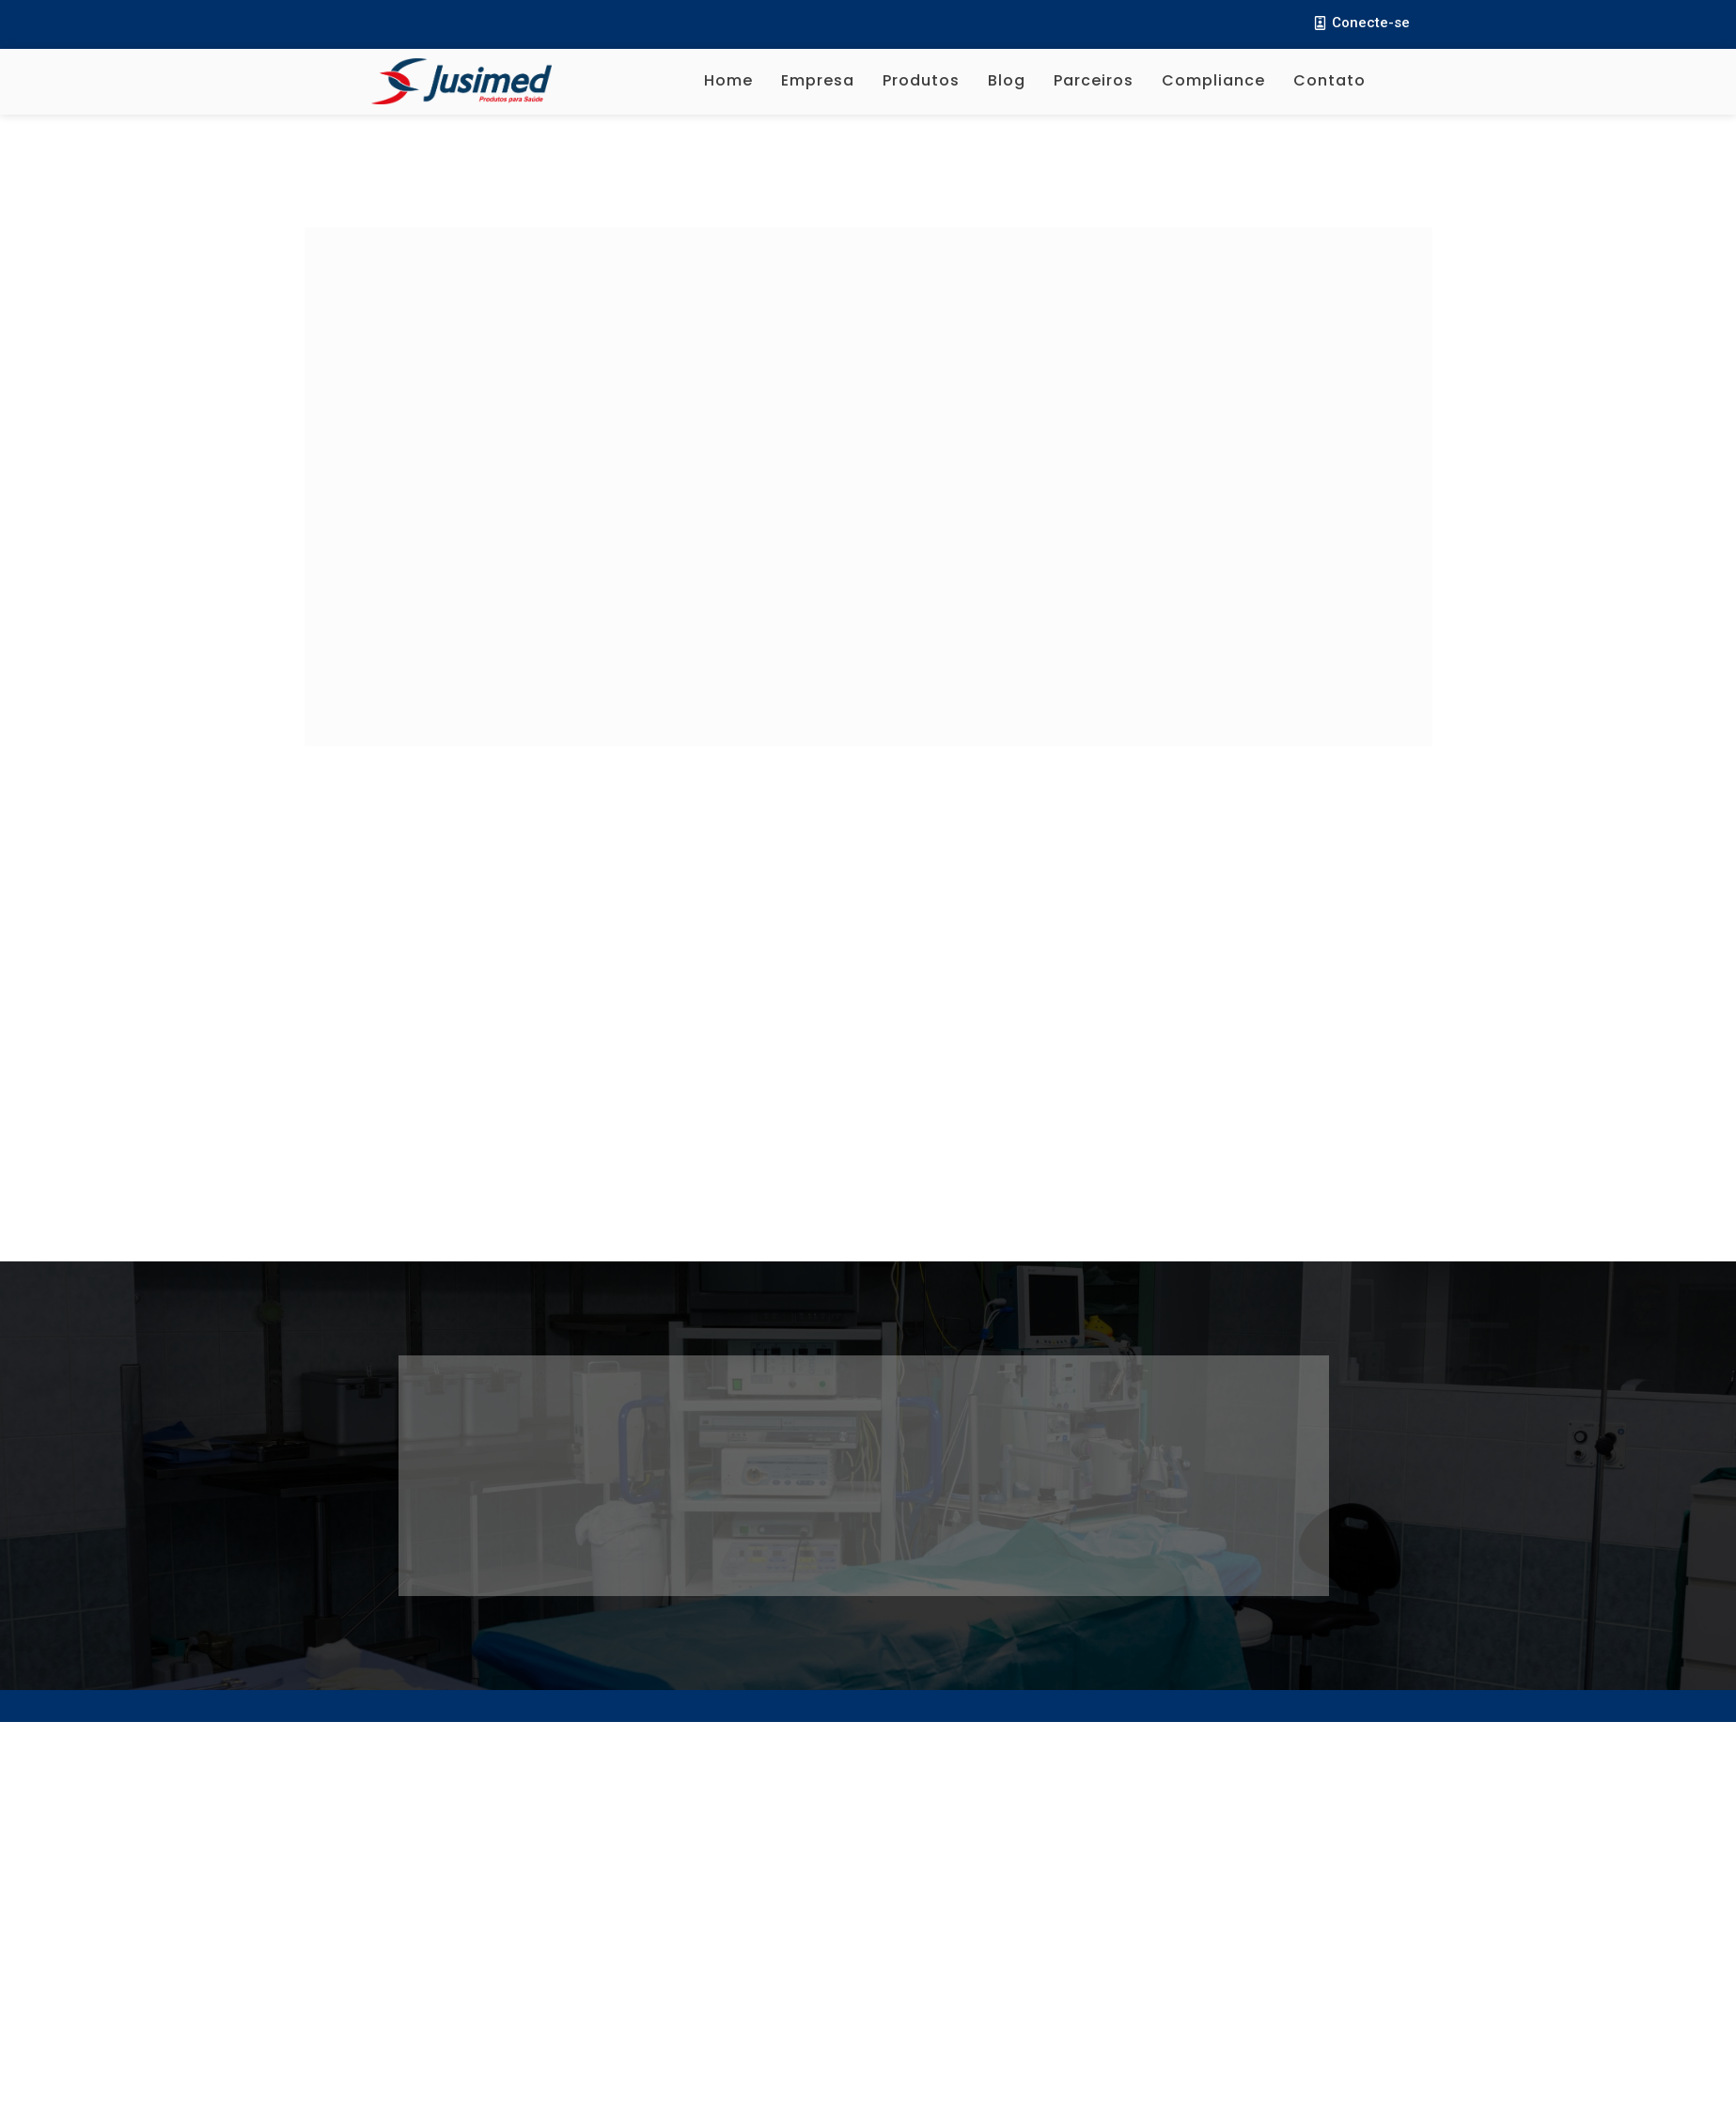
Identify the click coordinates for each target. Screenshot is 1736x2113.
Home (728, 80)
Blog (1006, 80)
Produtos (921, 80)
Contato (1329, 80)
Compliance (1213, 80)
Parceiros (1094, 80)
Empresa (817, 80)
